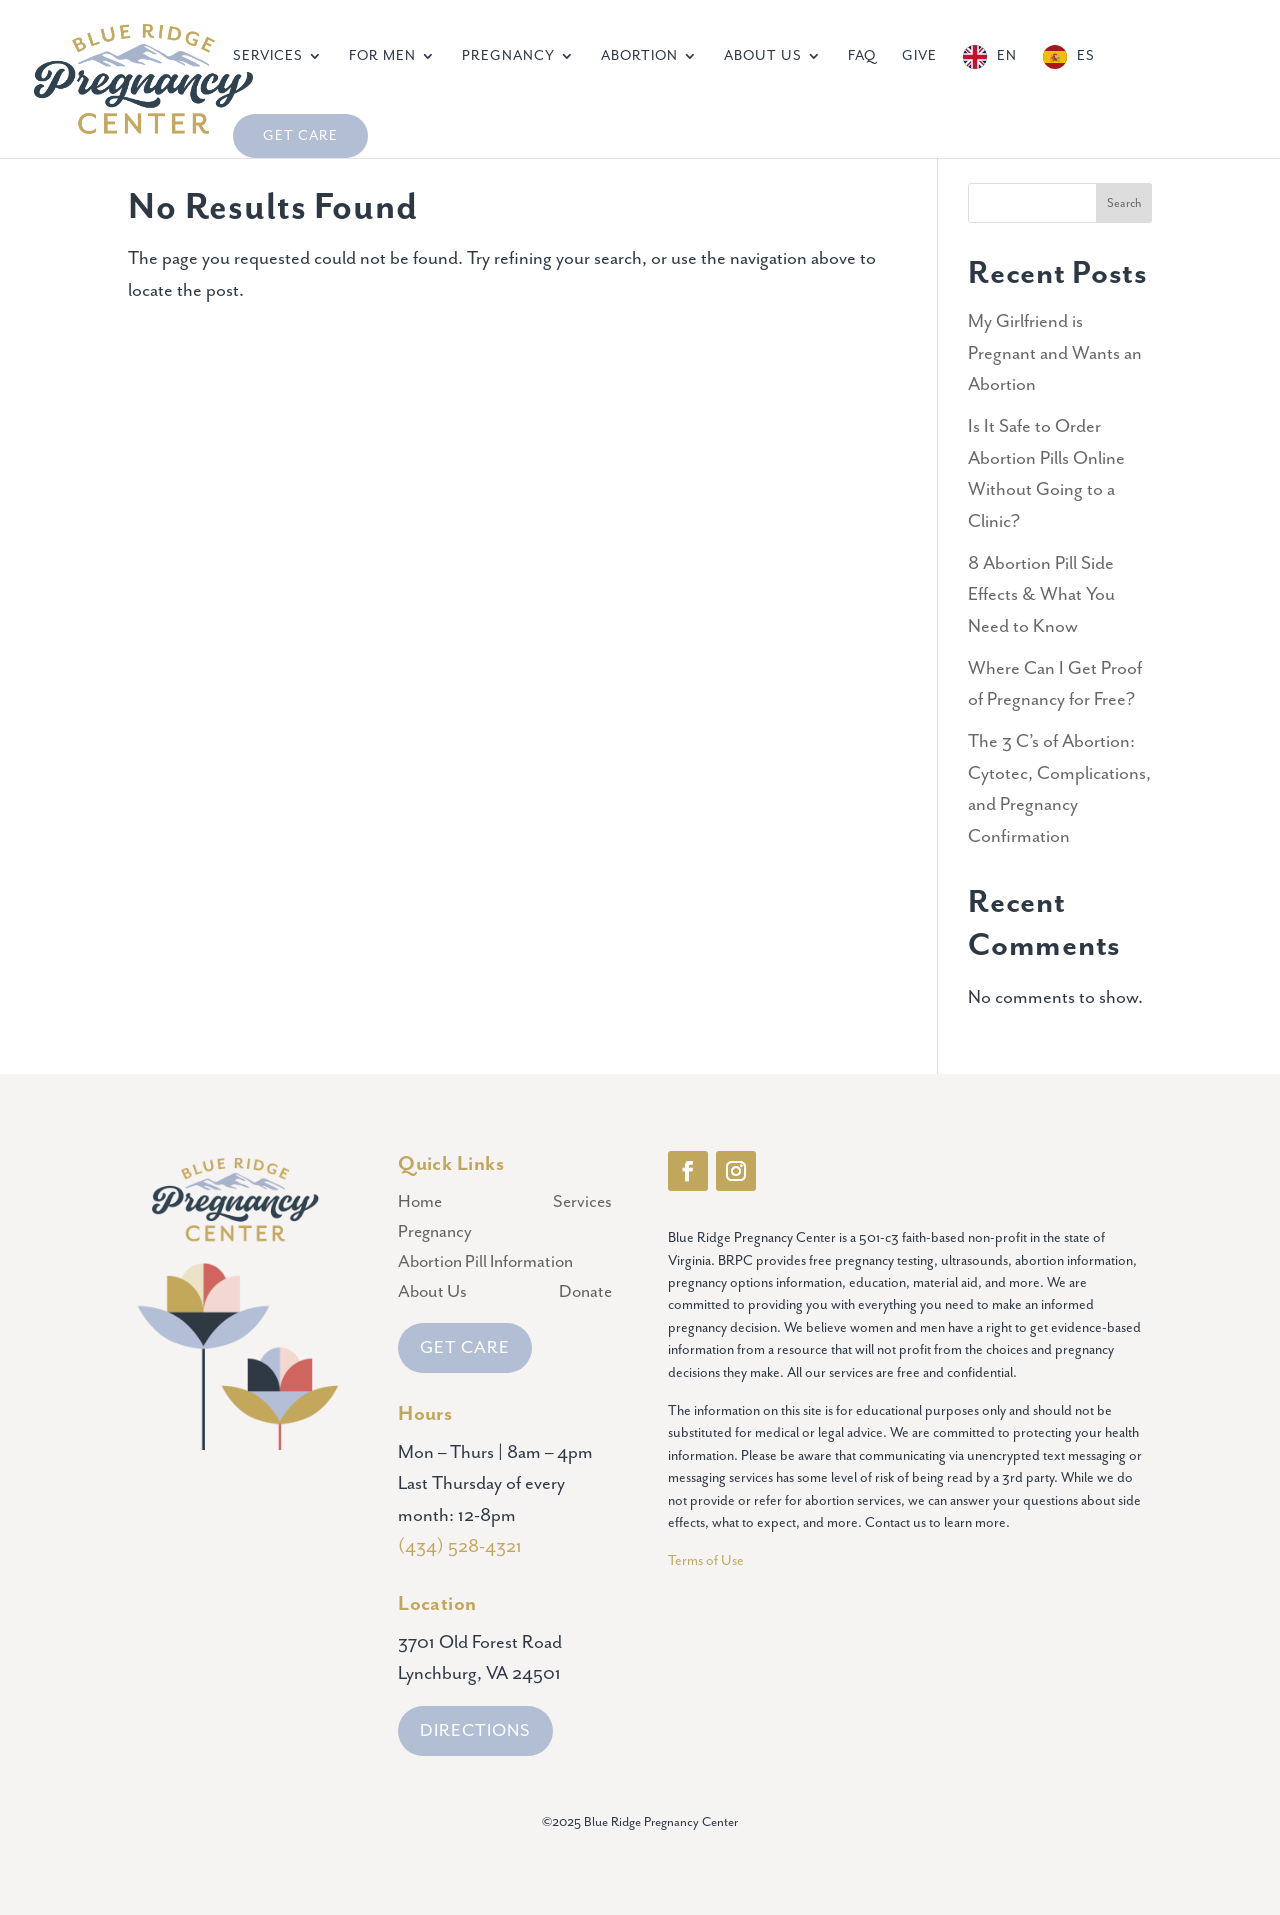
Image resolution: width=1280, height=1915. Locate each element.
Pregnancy (508, 56)
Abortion (639, 56)
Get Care (300, 136)
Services (268, 56)
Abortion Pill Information (485, 1263)
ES (1086, 56)
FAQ (862, 56)
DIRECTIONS (475, 1731)
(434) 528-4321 (460, 1546)
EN (1007, 56)
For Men (382, 56)
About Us (763, 56)
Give (919, 56)
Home (420, 1203)
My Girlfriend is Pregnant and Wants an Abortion (1055, 353)
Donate (585, 1293)
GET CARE (465, 1348)
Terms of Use (707, 1561)
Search (1124, 203)
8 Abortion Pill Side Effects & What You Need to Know (1041, 595)
